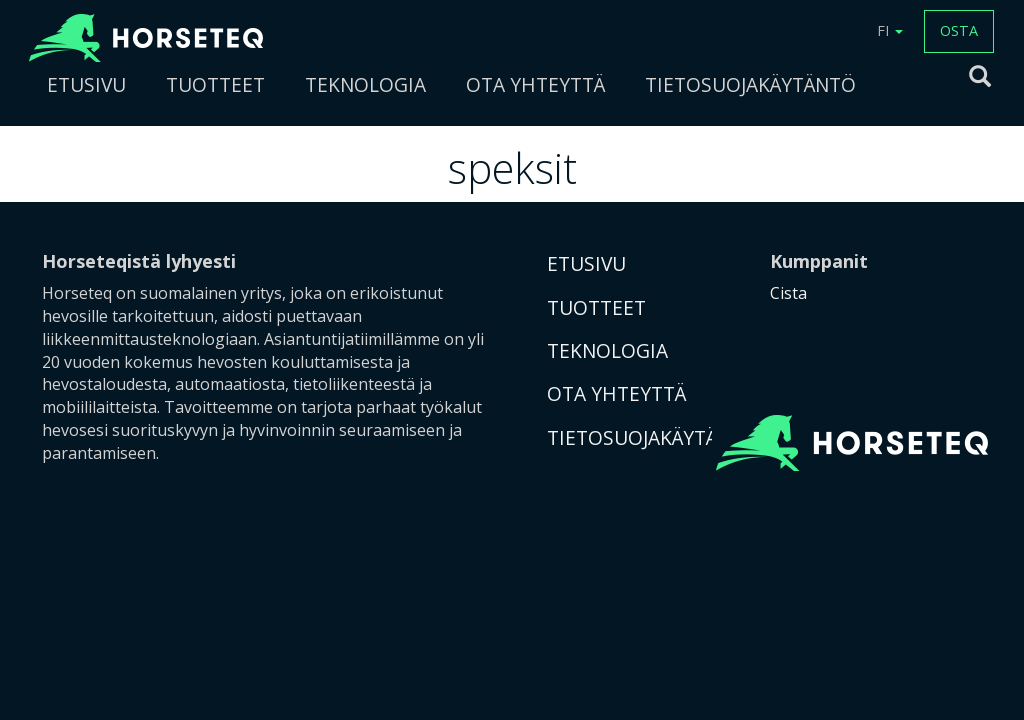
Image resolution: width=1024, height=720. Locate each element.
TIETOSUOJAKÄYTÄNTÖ (750, 84)
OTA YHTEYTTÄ (535, 84)
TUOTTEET (215, 84)
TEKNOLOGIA (365, 84)
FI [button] (890, 30)
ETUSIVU (86, 84)
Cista (788, 293)
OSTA (959, 30)
